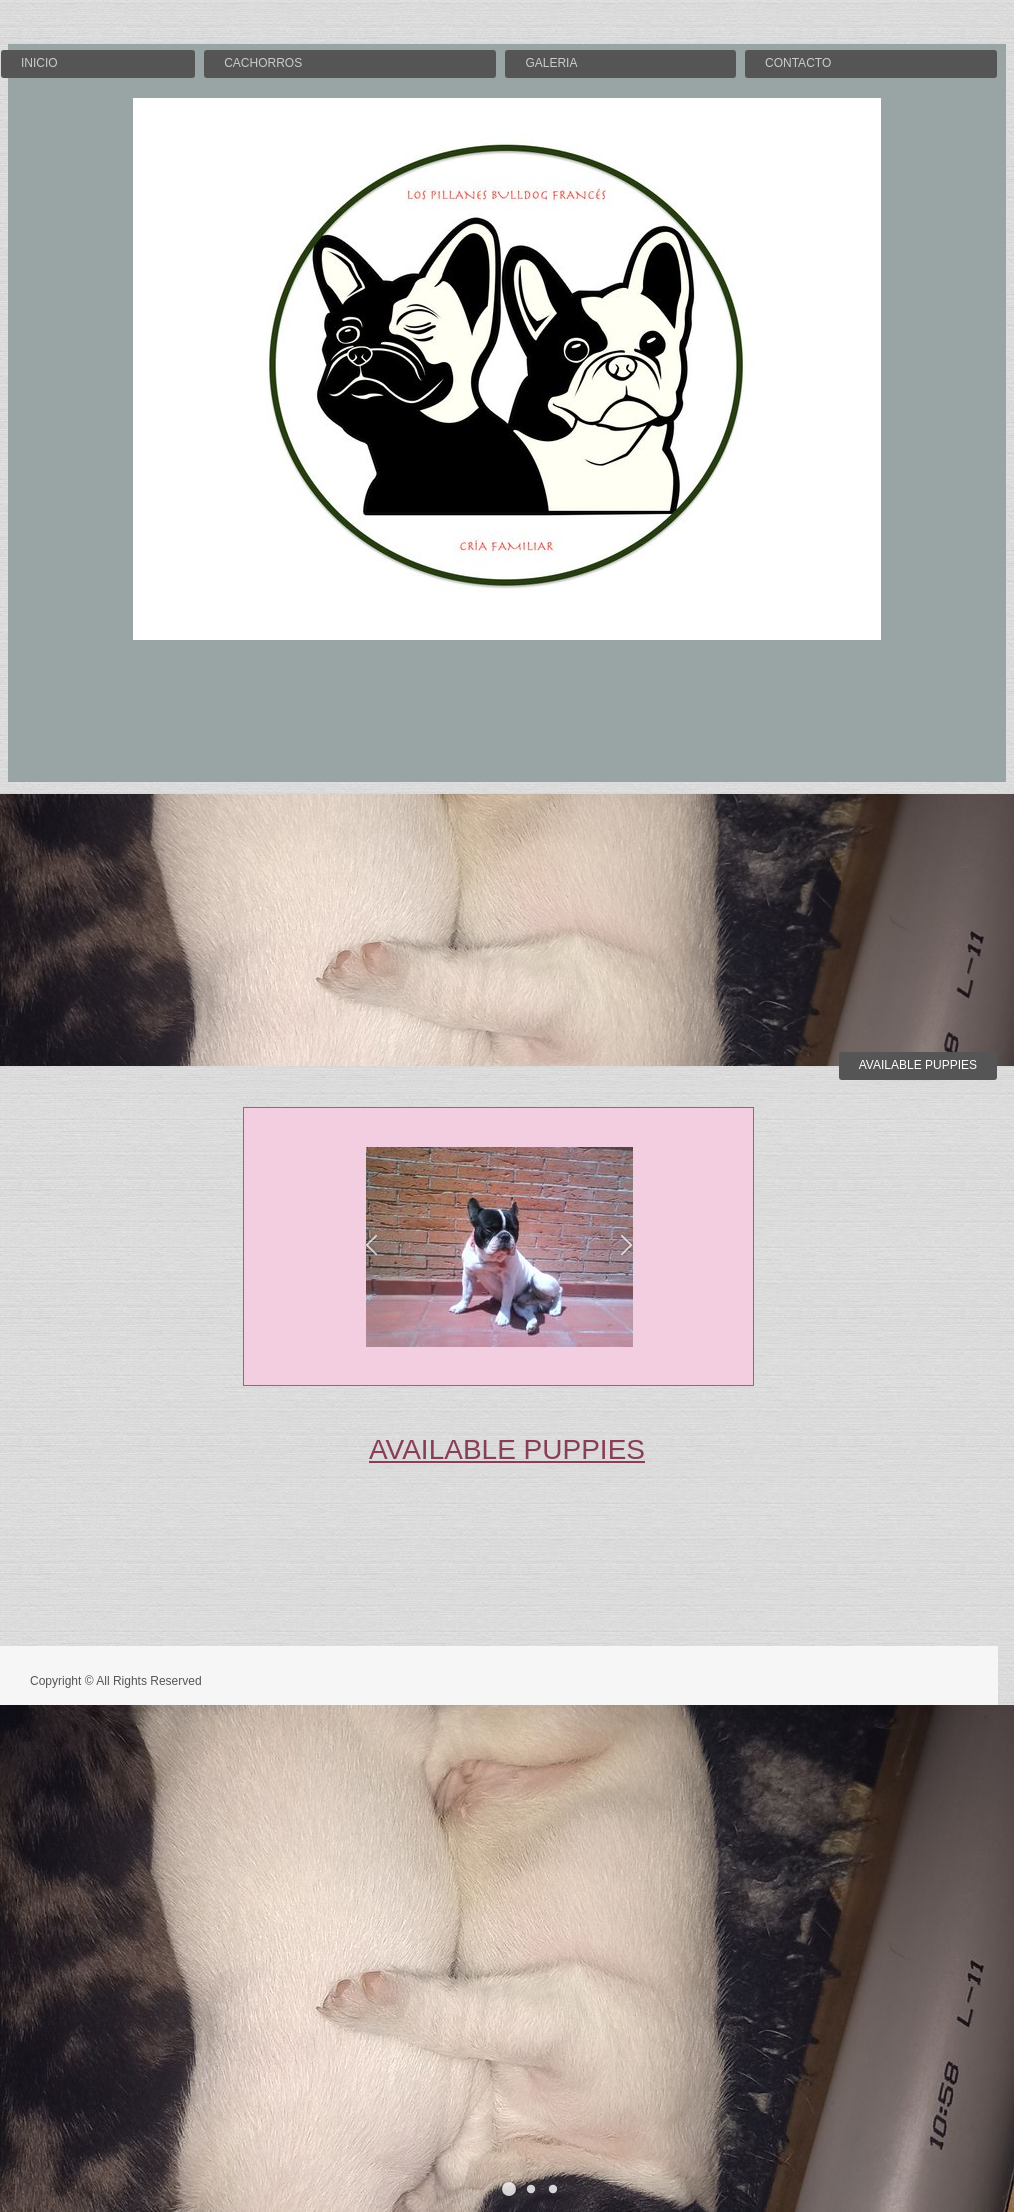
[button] (371, 1247)
